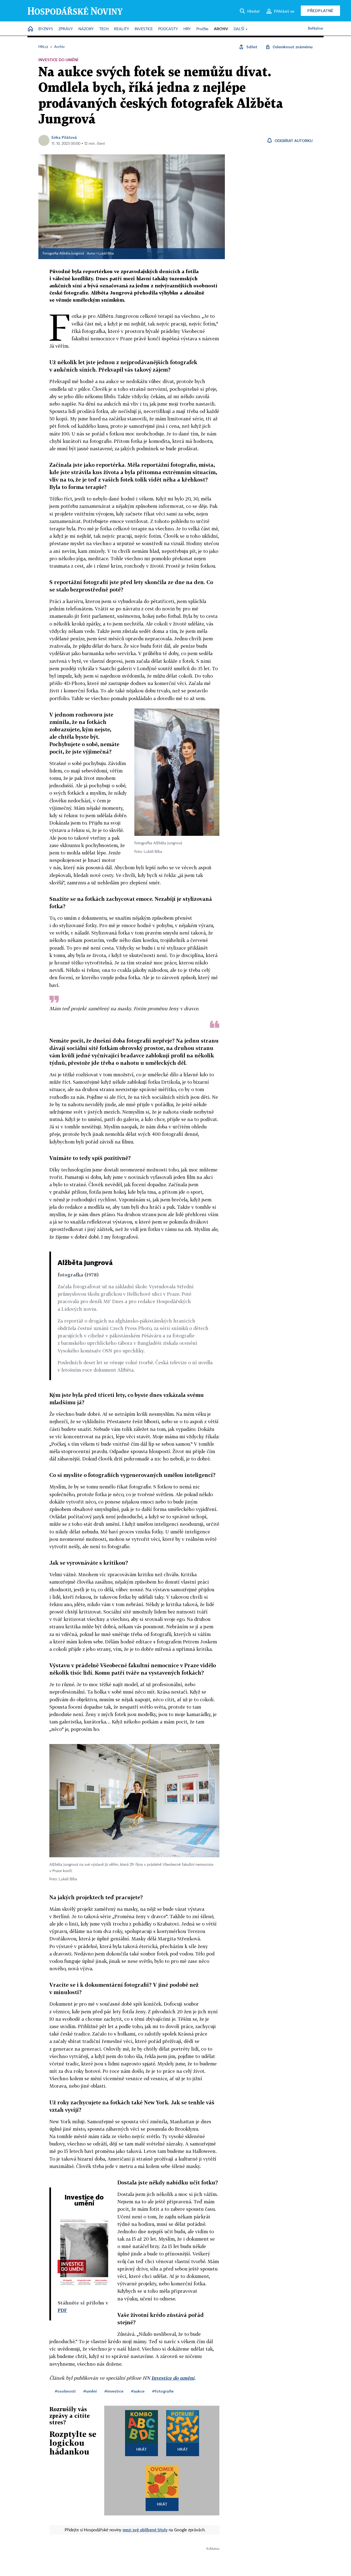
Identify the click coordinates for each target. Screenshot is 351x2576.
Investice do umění (172, 2378)
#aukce (138, 2391)
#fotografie (163, 2391)
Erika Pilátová (64, 137)
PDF (62, 2310)
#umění (90, 2391)
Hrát (141, 2449)
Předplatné (320, 10)
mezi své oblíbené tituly (145, 2529)
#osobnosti (65, 2391)
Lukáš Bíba (106, 253)
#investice (113, 2391)
